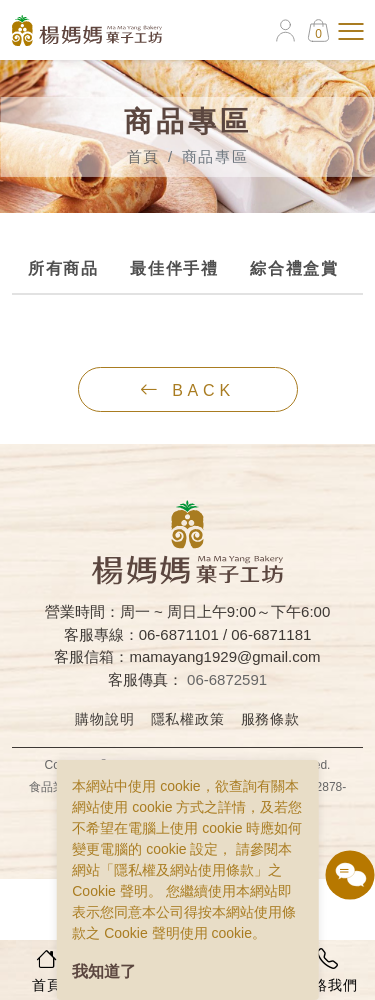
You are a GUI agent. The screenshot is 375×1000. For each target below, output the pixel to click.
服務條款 (270, 719)
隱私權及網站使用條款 (184, 870)
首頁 (143, 156)
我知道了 (104, 971)
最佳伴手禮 (174, 268)
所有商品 (63, 268)
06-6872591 (227, 679)
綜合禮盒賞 (294, 268)
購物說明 (104, 719)
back (187, 390)
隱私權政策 (188, 719)
